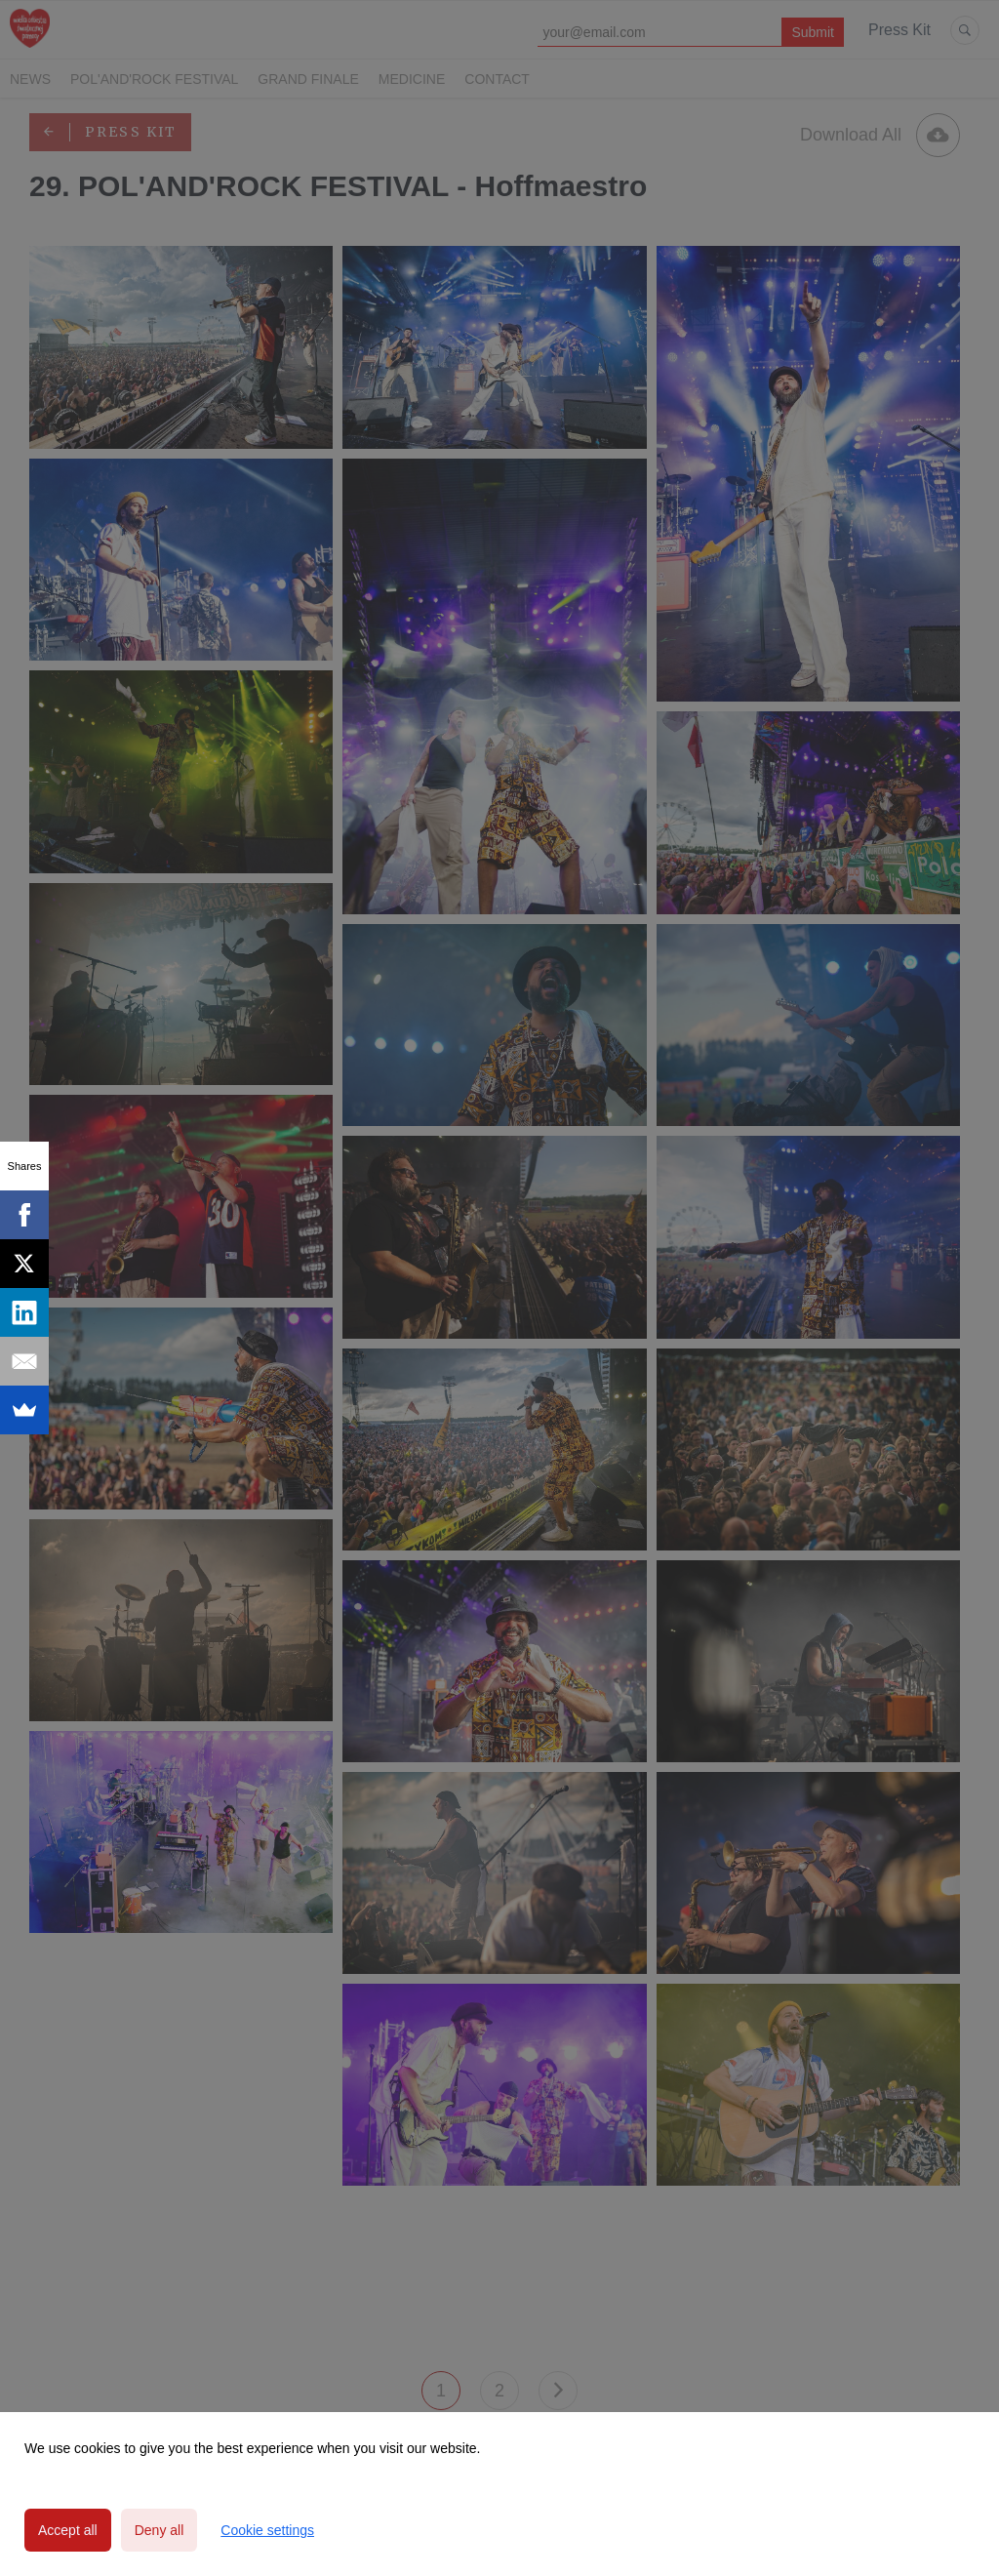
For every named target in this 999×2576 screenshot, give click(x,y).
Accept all (68, 2530)
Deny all (159, 2530)
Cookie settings (267, 2530)
